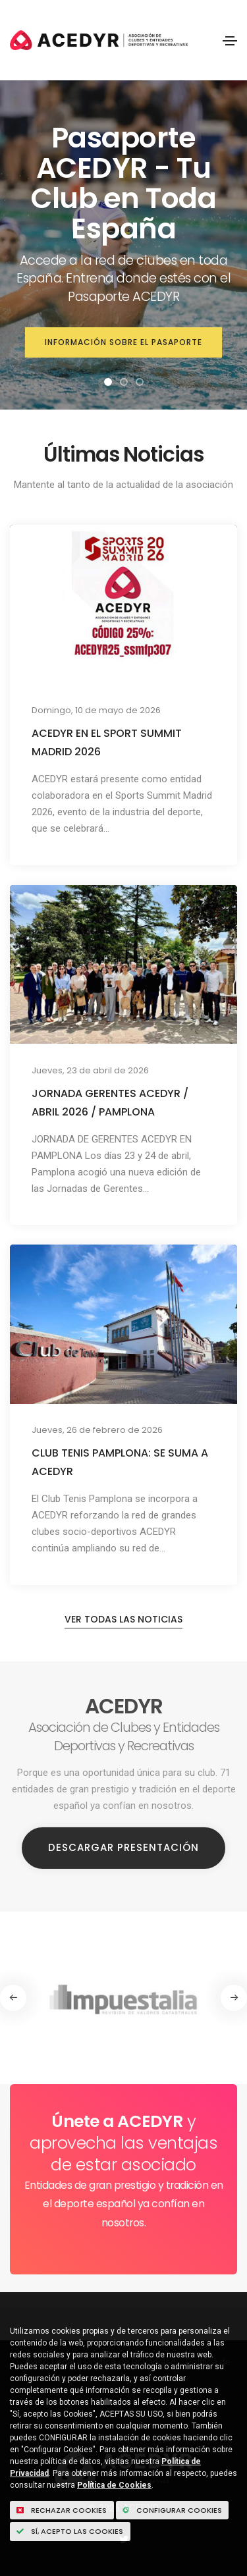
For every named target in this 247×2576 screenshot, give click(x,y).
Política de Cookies (114, 2485)
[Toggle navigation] (230, 40)
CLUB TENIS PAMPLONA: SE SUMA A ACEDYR (120, 1462)
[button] (108, 382)
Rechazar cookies (61, 2510)
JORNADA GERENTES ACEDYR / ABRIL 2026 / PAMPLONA (110, 1102)
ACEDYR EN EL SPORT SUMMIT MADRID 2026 (107, 742)
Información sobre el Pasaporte (123, 342)
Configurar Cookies (172, 2510)
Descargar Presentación (123, 1847)
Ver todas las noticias (123, 1619)
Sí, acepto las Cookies (69, 2531)
